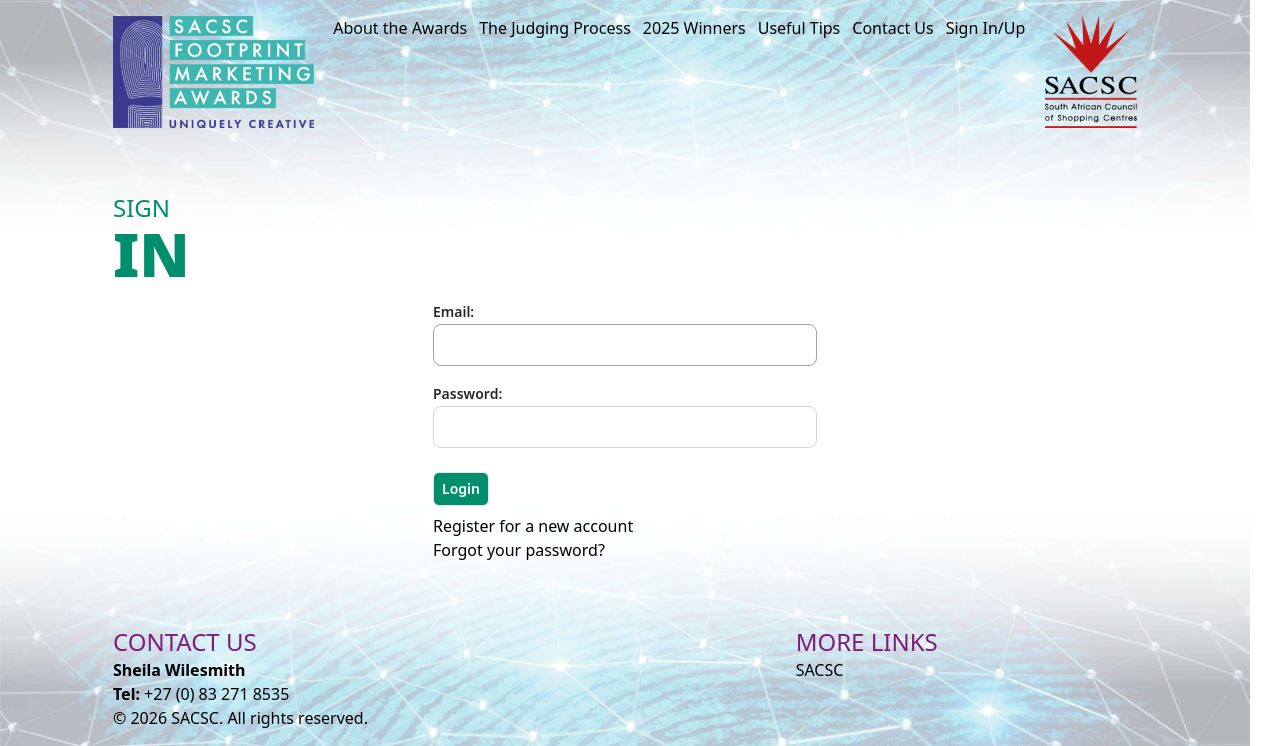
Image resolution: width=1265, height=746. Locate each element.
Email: (453, 311)
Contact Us (892, 28)
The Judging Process (555, 28)
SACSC (820, 670)
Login (461, 488)
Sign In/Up (986, 28)
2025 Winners (694, 28)
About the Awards (400, 28)
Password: (467, 393)
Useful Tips (799, 28)
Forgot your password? (519, 550)
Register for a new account (533, 526)
